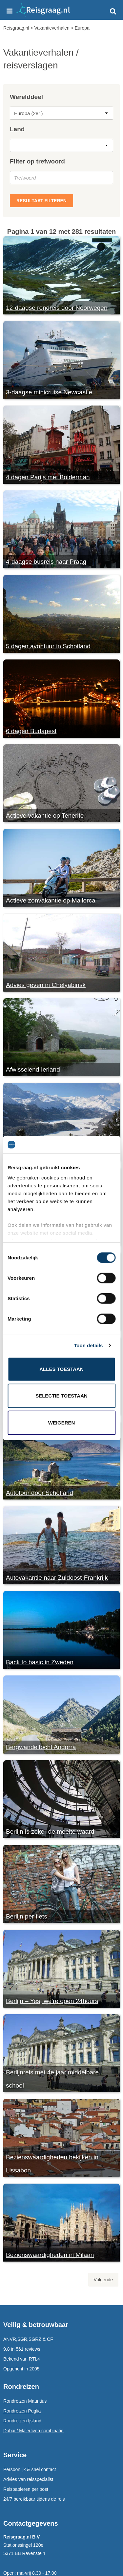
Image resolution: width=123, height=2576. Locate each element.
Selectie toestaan (61, 1396)
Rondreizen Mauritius (25, 2401)
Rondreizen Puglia (22, 2411)
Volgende (103, 2279)
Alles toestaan (61, 1369)
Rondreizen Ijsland (22, 2420)
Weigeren (61, 1422)
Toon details (88, 1345)
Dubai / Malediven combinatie (33, 2430)
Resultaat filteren (41, 200)
